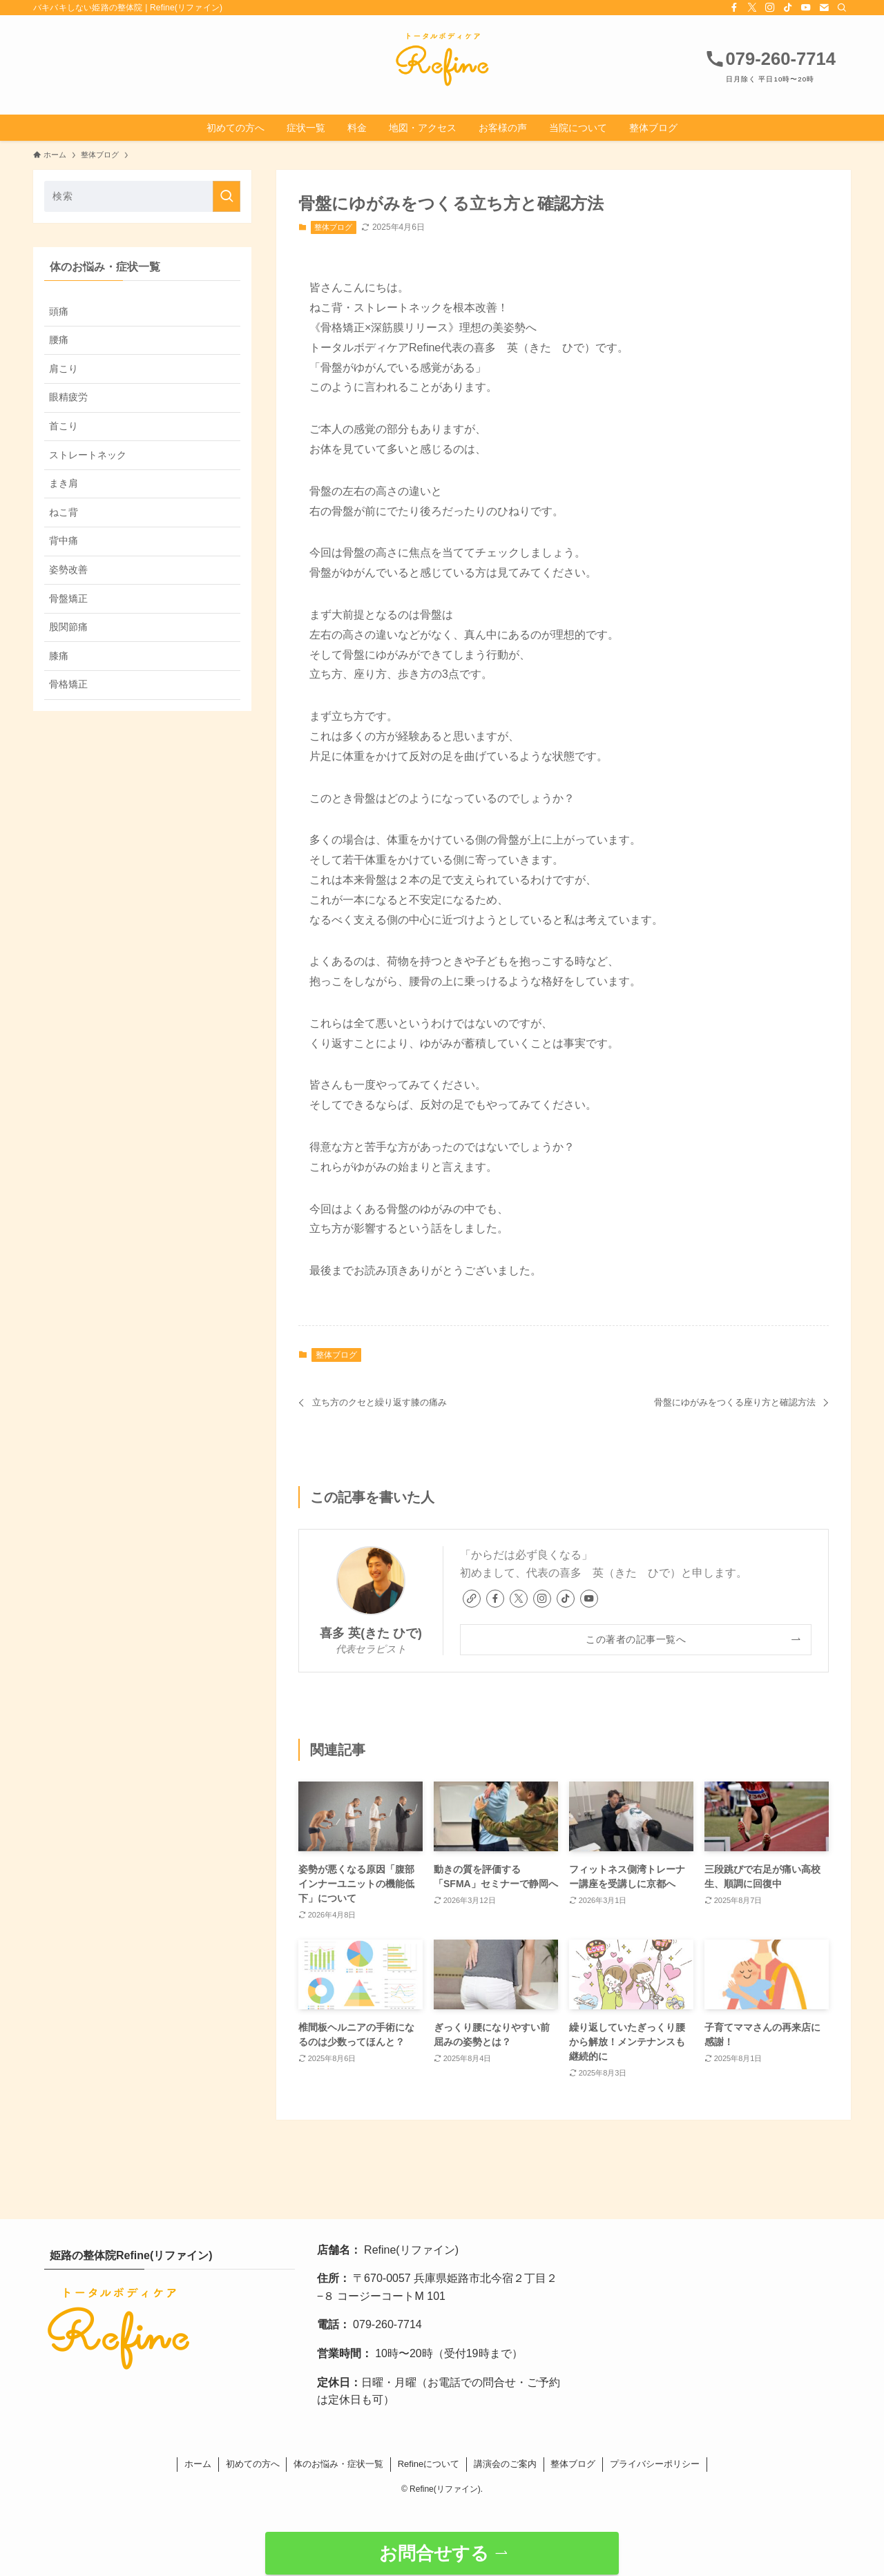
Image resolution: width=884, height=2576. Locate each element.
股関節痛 (68, 626)
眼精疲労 (68, 396)
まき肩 (63, 483)
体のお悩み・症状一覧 (338, 2464)
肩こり (63, 368)
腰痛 (58, 339)
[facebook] (734, 7)
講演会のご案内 (505, 2464)
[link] (472, 1599)
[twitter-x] (752, 7)
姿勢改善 (68, 569)
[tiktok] (788, 7)
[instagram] (770, 7)
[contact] (824, 7)
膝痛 (58, 655)
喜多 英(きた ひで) (371, 1633)
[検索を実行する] (226, 196)
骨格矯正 (68, 684)
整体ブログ (333, 227)
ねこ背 (63, 512)
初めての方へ (253, 2464)
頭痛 (58, 311)
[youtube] (806, 7)
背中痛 (63, 540)
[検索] (842, 7)
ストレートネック (87, 454)
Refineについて (429, 2464)
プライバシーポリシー (655, 2464)
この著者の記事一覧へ (636, 1639)
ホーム (197, 2464)
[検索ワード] (142, 196)
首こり (63, 425)
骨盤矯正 (68, 598)
